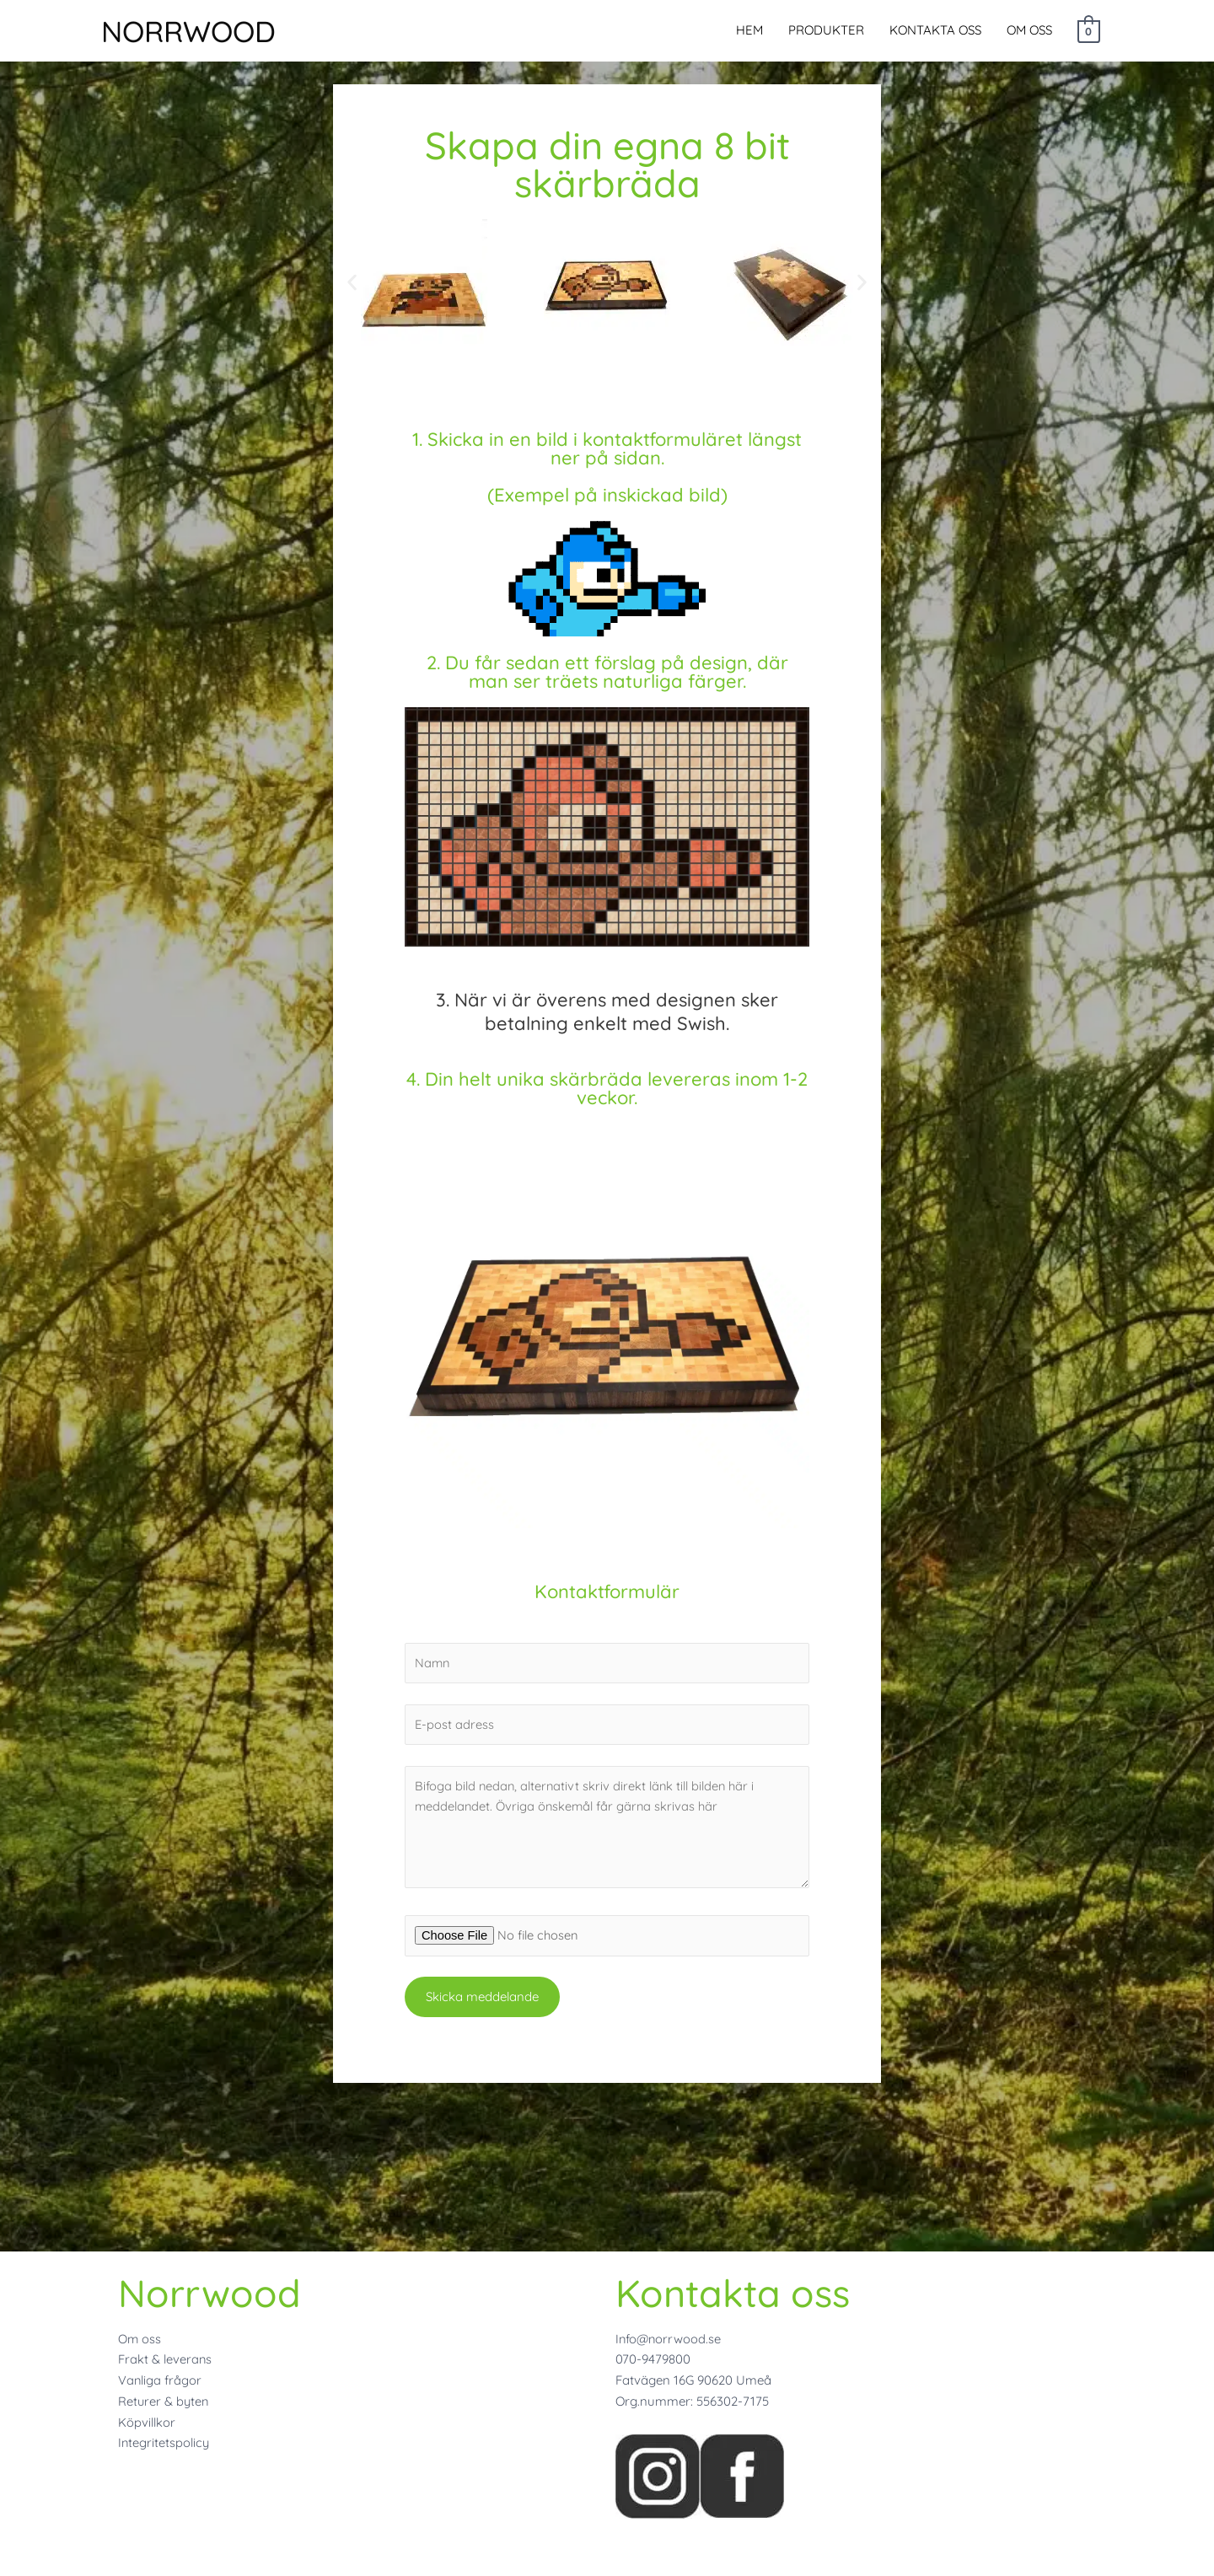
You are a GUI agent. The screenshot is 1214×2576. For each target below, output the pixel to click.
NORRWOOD (203, 33)
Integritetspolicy (164, 2442)
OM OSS (1029, 32)
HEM (749, 32)
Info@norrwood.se (669, 2339)
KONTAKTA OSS (935, 32)
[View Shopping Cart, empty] (1088, 32)
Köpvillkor (146, 2422)
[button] (352, 282)
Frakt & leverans (165, 2359)
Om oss (140, 2339)
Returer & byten (164, 2401)
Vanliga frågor (160, 2380)
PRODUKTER (826, 32)
